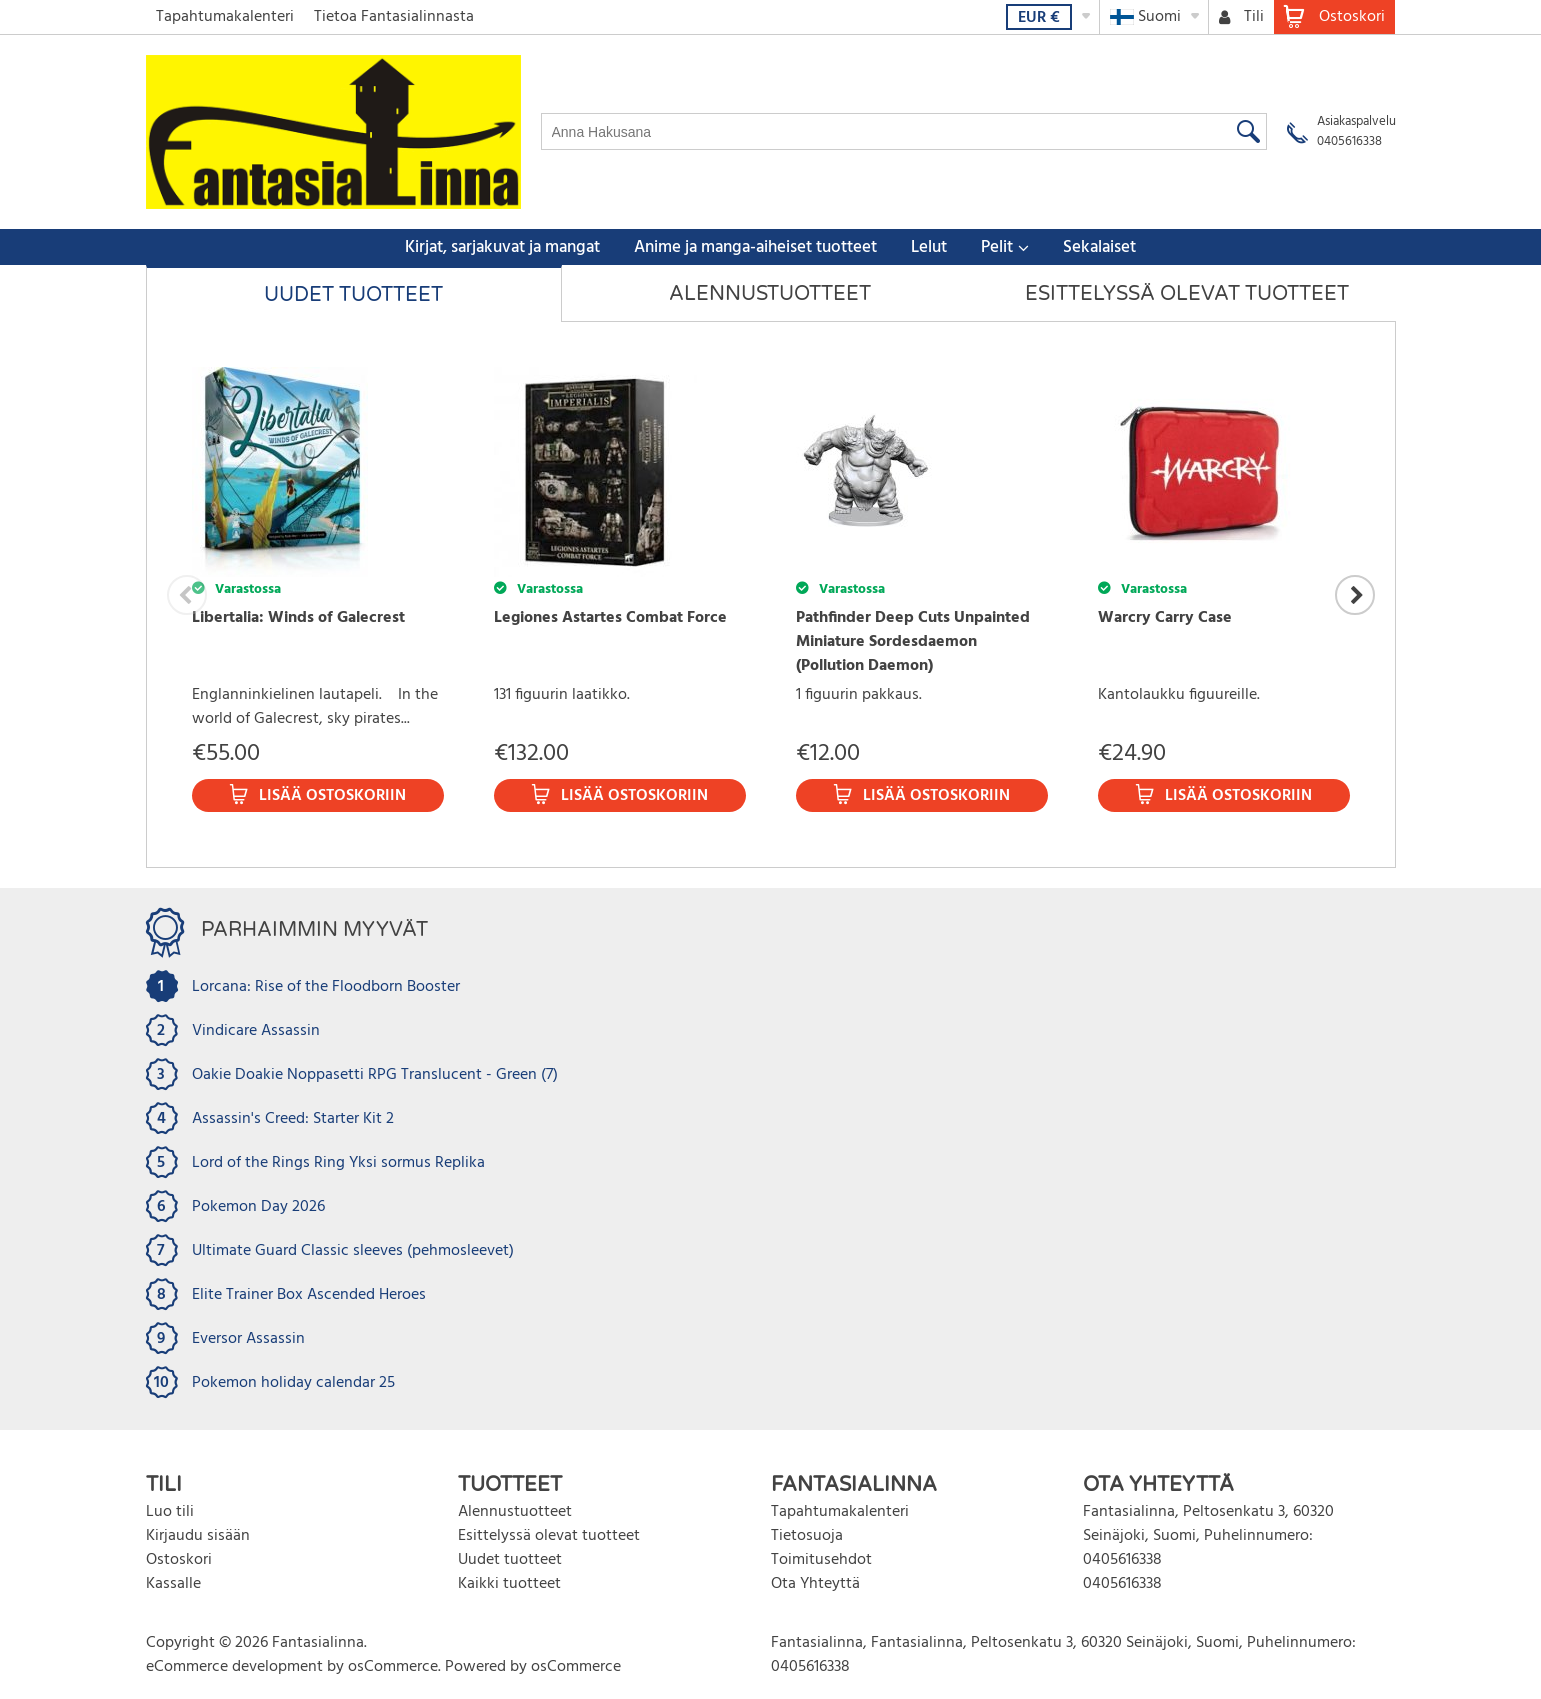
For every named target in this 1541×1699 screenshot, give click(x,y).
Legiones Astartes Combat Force (610, 618)
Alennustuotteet (770, 294)
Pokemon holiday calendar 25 (293, 1383)
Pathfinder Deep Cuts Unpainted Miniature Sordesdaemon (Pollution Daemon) (913, 642)
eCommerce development (234, 1667)
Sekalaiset (1099, 247)
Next (1355, 595)
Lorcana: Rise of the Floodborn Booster (326, 987)
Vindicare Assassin (256, 1031)
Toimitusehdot (821, 1560)
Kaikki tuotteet (509, 1584)
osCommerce (393, 1667)
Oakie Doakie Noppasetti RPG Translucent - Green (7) (375, 1075)
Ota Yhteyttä (815, 1584)
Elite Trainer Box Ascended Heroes (309, 1295)
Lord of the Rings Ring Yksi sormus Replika (338, 1163)
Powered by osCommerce (533, 1667)
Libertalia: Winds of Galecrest (298, 618)
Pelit (997, 247)
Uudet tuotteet (353, 295)
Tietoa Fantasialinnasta (394, 17)
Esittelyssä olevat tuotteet (1187, 294)
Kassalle (173, 1584)
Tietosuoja (807, 1536)
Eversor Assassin (248, 1339)
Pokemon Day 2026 (258, 1207)
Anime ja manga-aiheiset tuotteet (755, 247)
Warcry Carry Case (1165, 618)
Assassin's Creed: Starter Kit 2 (293, 1119)
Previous (187, 595)
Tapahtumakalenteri (225, 17)
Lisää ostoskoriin (332, 796)
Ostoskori (179, 1560)
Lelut (929, 247)
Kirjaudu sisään (198, 1536)
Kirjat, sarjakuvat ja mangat (502, 247)
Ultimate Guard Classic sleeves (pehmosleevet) (353, 1251)
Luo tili (170, 1512)
